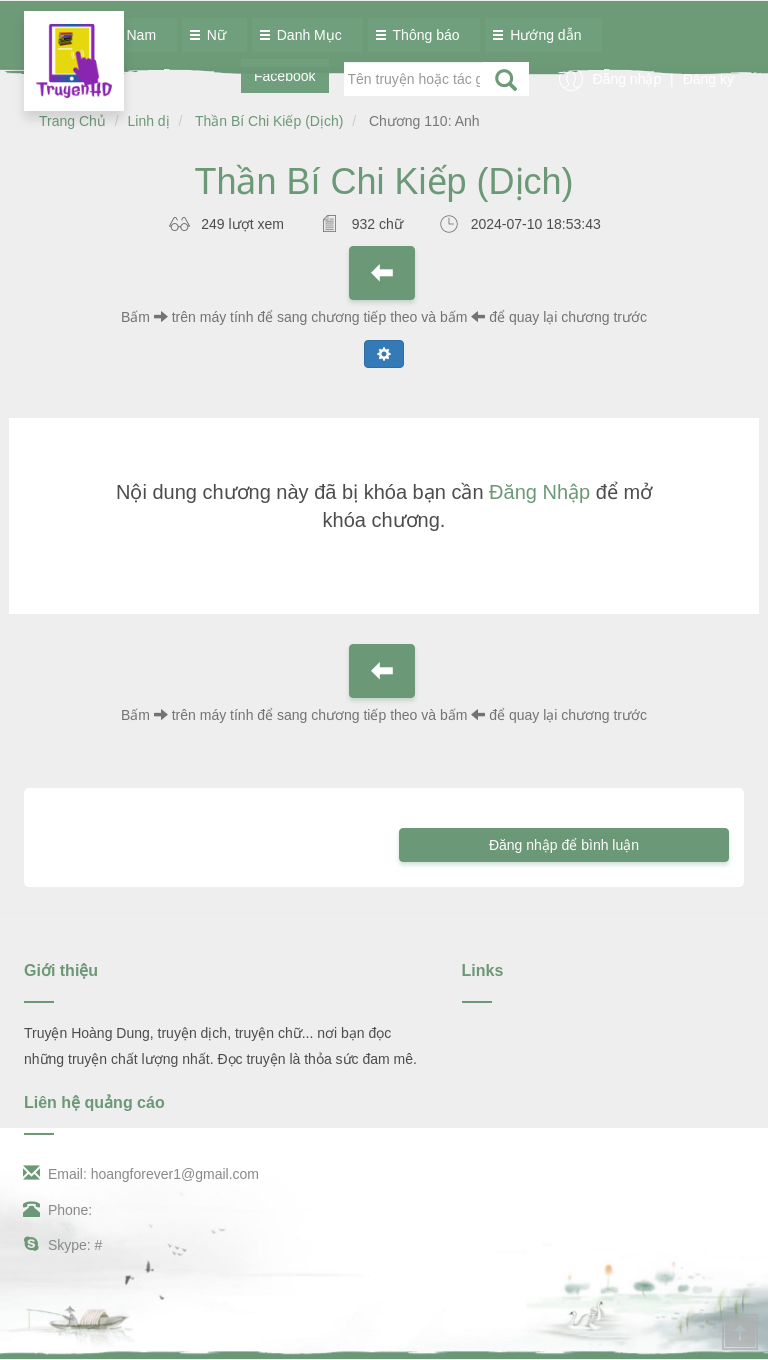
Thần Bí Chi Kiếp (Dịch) (269, 121)
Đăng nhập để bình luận (564, 845)
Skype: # (63, 1245)
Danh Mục (304, 35)
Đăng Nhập (539, 492)
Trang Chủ (72, 121)
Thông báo (421, 35)
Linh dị (149, 121)
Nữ (211, 35)
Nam (136, 35)
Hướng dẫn (540, 35)
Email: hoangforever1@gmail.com (141, 1174)
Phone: (58, 1210)
